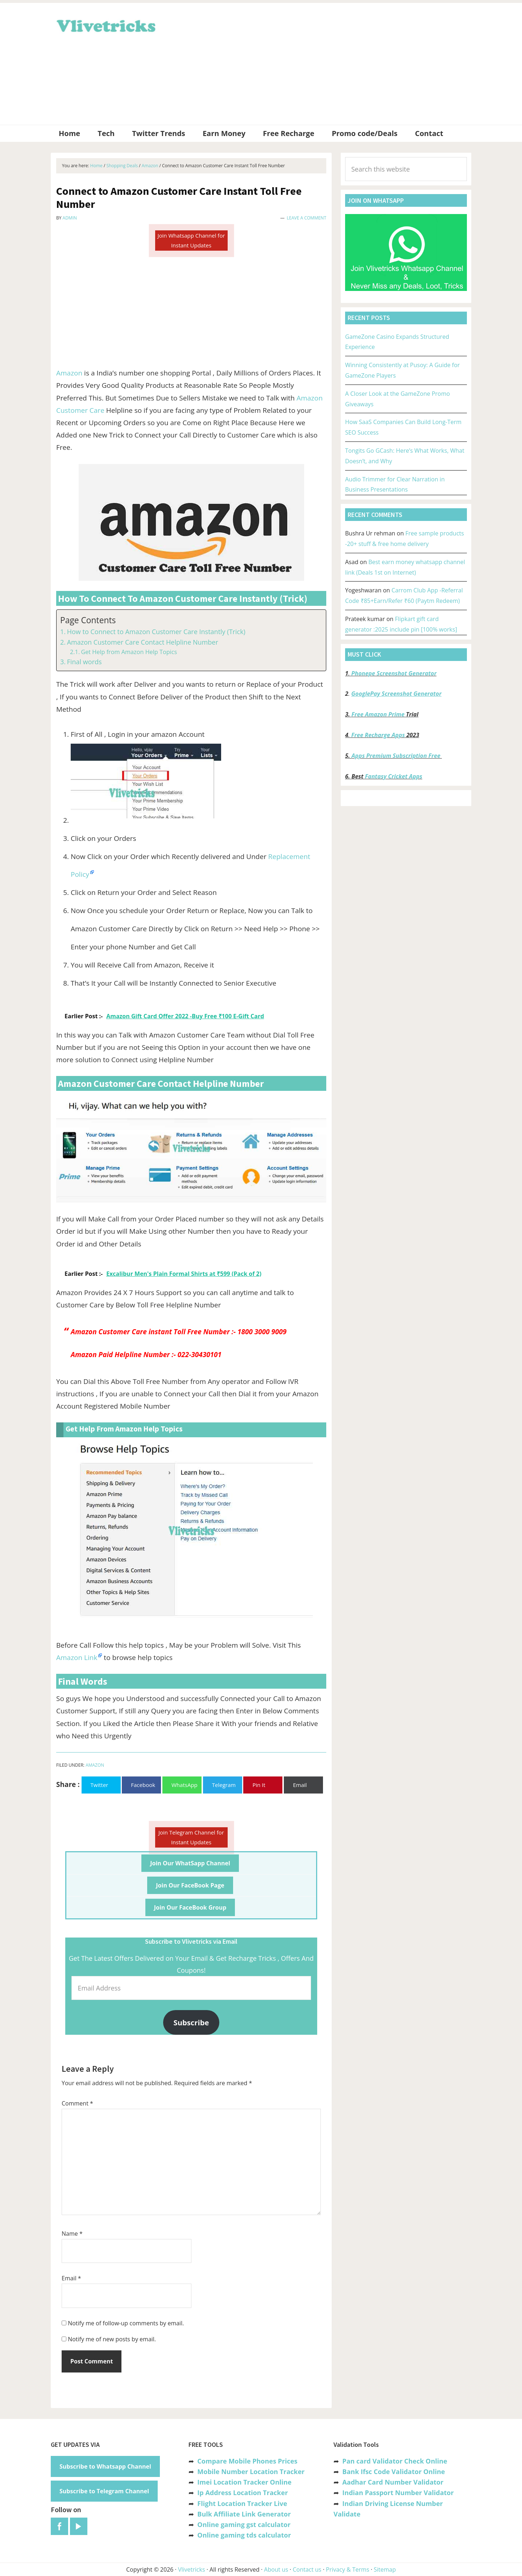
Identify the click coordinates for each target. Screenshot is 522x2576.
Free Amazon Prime (378, 714)
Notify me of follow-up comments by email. (126, 2323)
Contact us (307, 2569)
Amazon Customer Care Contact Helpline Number (142, 642)
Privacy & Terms (347, 2569)
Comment (77, 2103)
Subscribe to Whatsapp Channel (105, 2466)
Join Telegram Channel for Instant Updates (191, 1837)
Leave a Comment (306, 218)
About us (276, 2569)
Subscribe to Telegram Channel (104, 2491)
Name (72, 2234)
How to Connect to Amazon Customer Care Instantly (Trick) (156, 631)
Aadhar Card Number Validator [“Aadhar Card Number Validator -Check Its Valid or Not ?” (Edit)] (392, 2482)
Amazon (69, 373)
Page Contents (88, 620)
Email (71, 2278)
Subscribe (191, 2022)
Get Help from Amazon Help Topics (129, 652)
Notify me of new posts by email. (112, 2339)
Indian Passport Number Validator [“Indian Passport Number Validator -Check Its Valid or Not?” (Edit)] (397, 2492)
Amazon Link (76, 1657)
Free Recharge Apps (378, 735)
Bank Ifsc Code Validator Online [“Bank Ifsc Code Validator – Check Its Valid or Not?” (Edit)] (393, 2471)
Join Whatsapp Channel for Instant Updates (191, 240)
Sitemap (385, 2569)
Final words (84, 661)
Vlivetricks (105, 24)
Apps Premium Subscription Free (397, 756)
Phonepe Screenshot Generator (393, 673)
